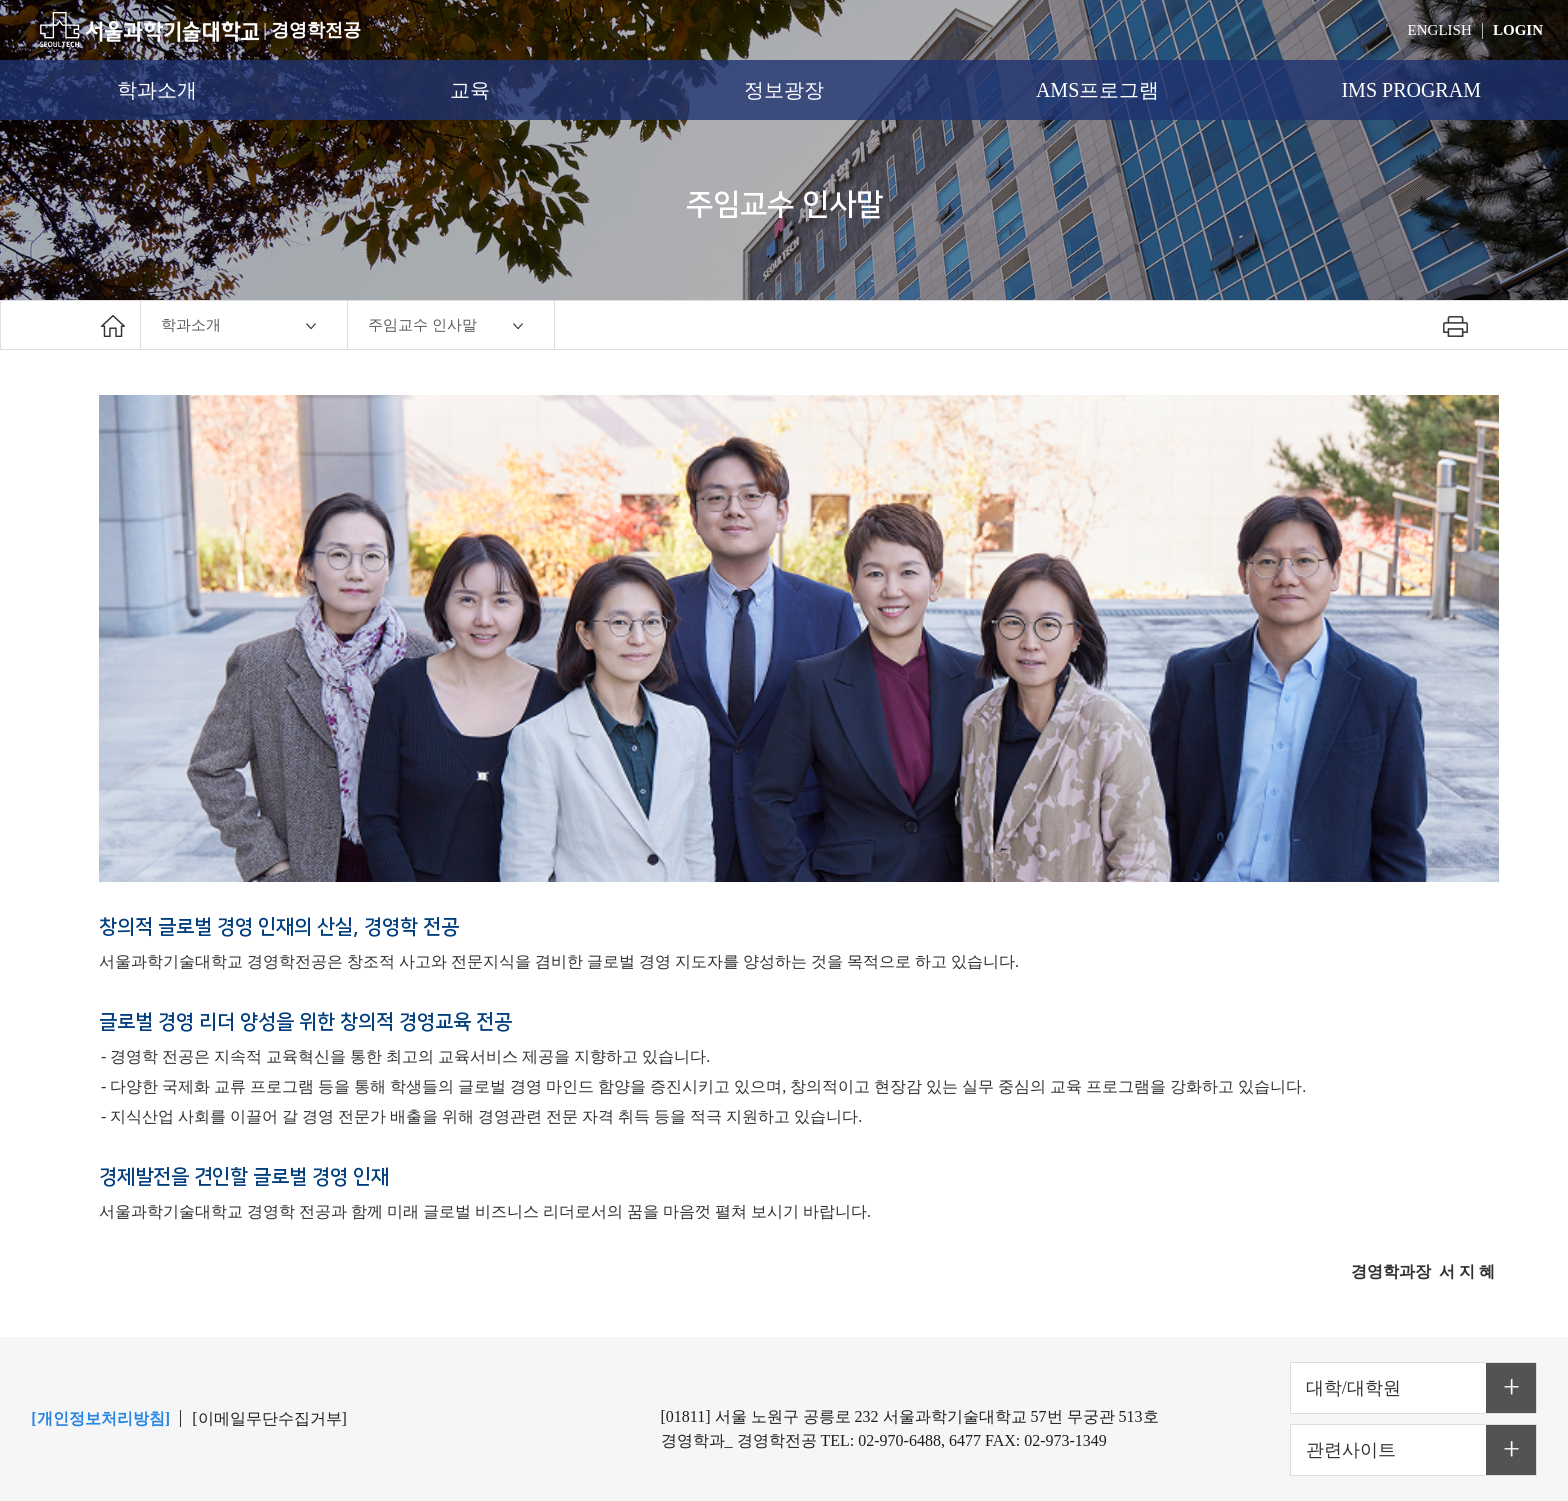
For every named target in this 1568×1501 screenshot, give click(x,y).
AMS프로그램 (1097, 90)
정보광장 (784, 90)
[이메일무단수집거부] (269, 1418)
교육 (470, 90)
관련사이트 (1351, 1450)
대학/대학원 (1353, 1388)
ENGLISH (1440, 30)
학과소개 (157, 90)
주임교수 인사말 (422, 325)
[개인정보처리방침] (100, 1418)
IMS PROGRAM (1410, 90)
